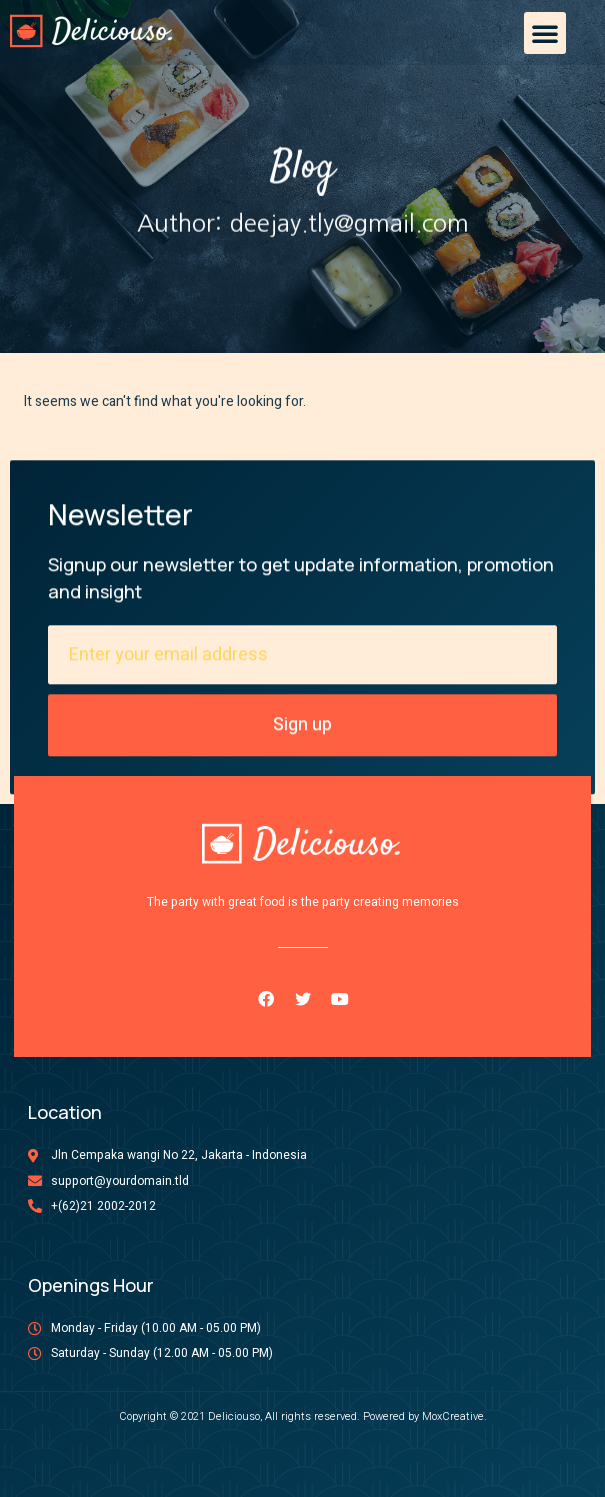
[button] (545, 33)
